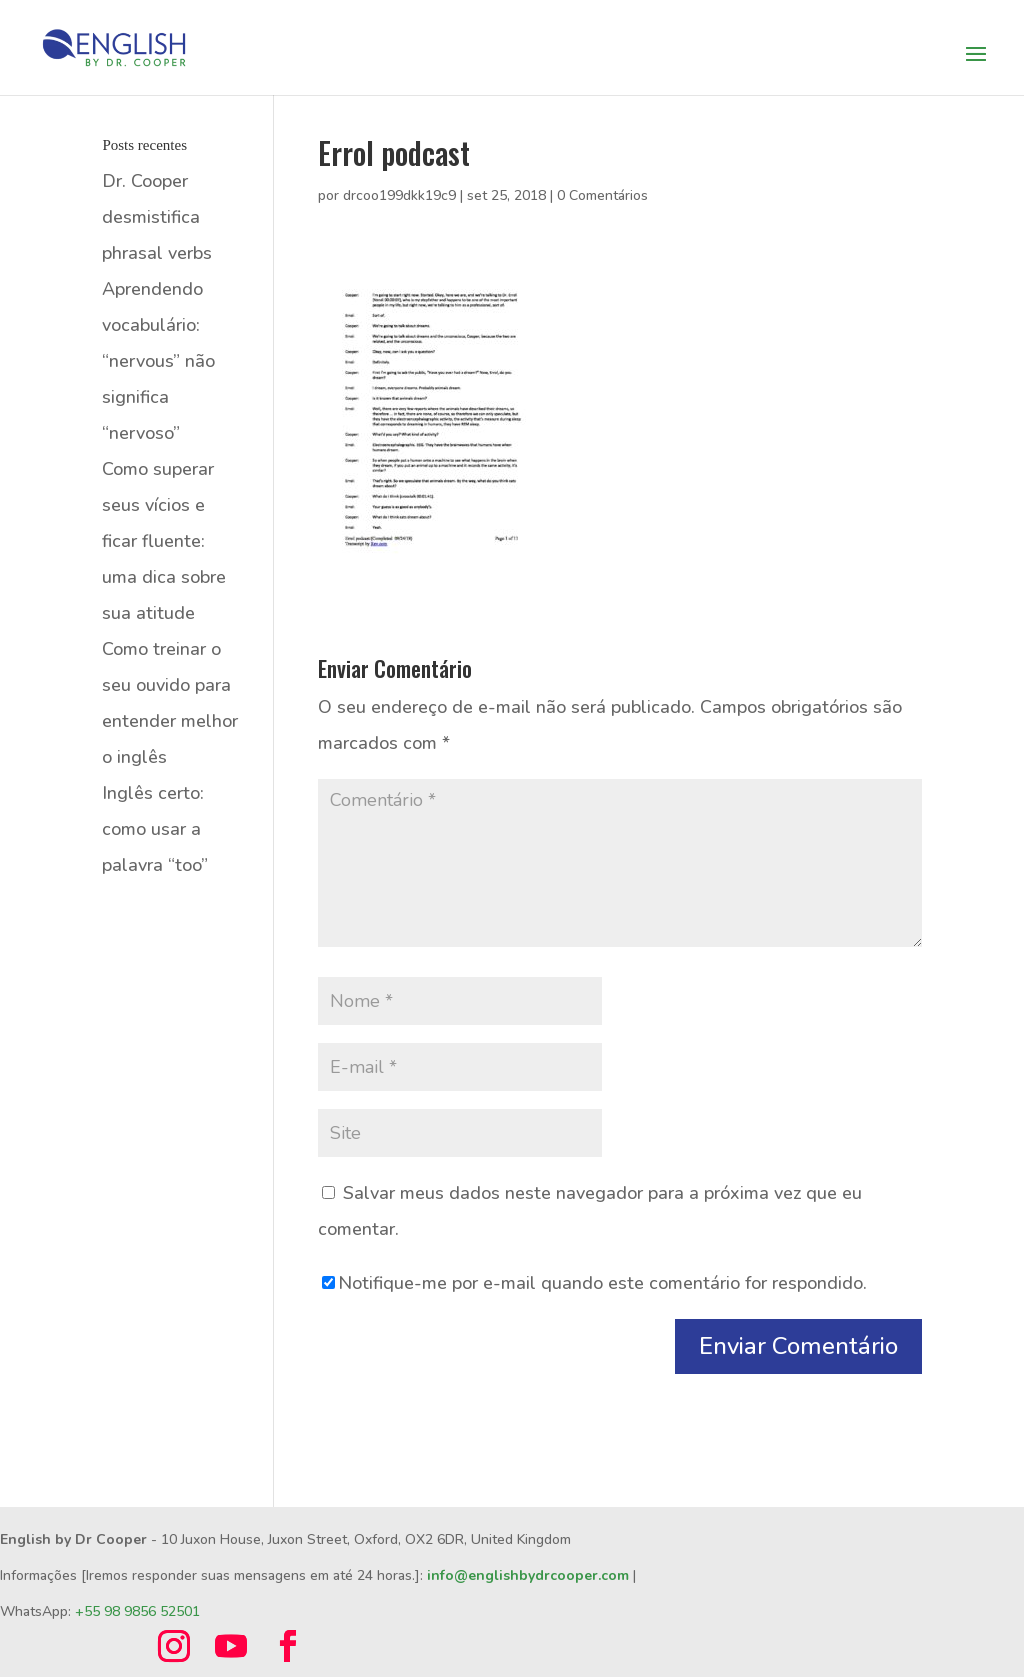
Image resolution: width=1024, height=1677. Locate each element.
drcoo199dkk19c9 (399, 195)
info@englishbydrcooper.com (528, 1575)
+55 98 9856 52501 (137, 1611)
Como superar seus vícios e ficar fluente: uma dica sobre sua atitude (164, 541)
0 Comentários (602, 195)
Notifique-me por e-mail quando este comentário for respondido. (594, 1283)
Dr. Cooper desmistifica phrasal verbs (157, 217)
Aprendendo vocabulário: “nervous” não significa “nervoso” (158, 361)
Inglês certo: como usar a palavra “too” (155, 829)
